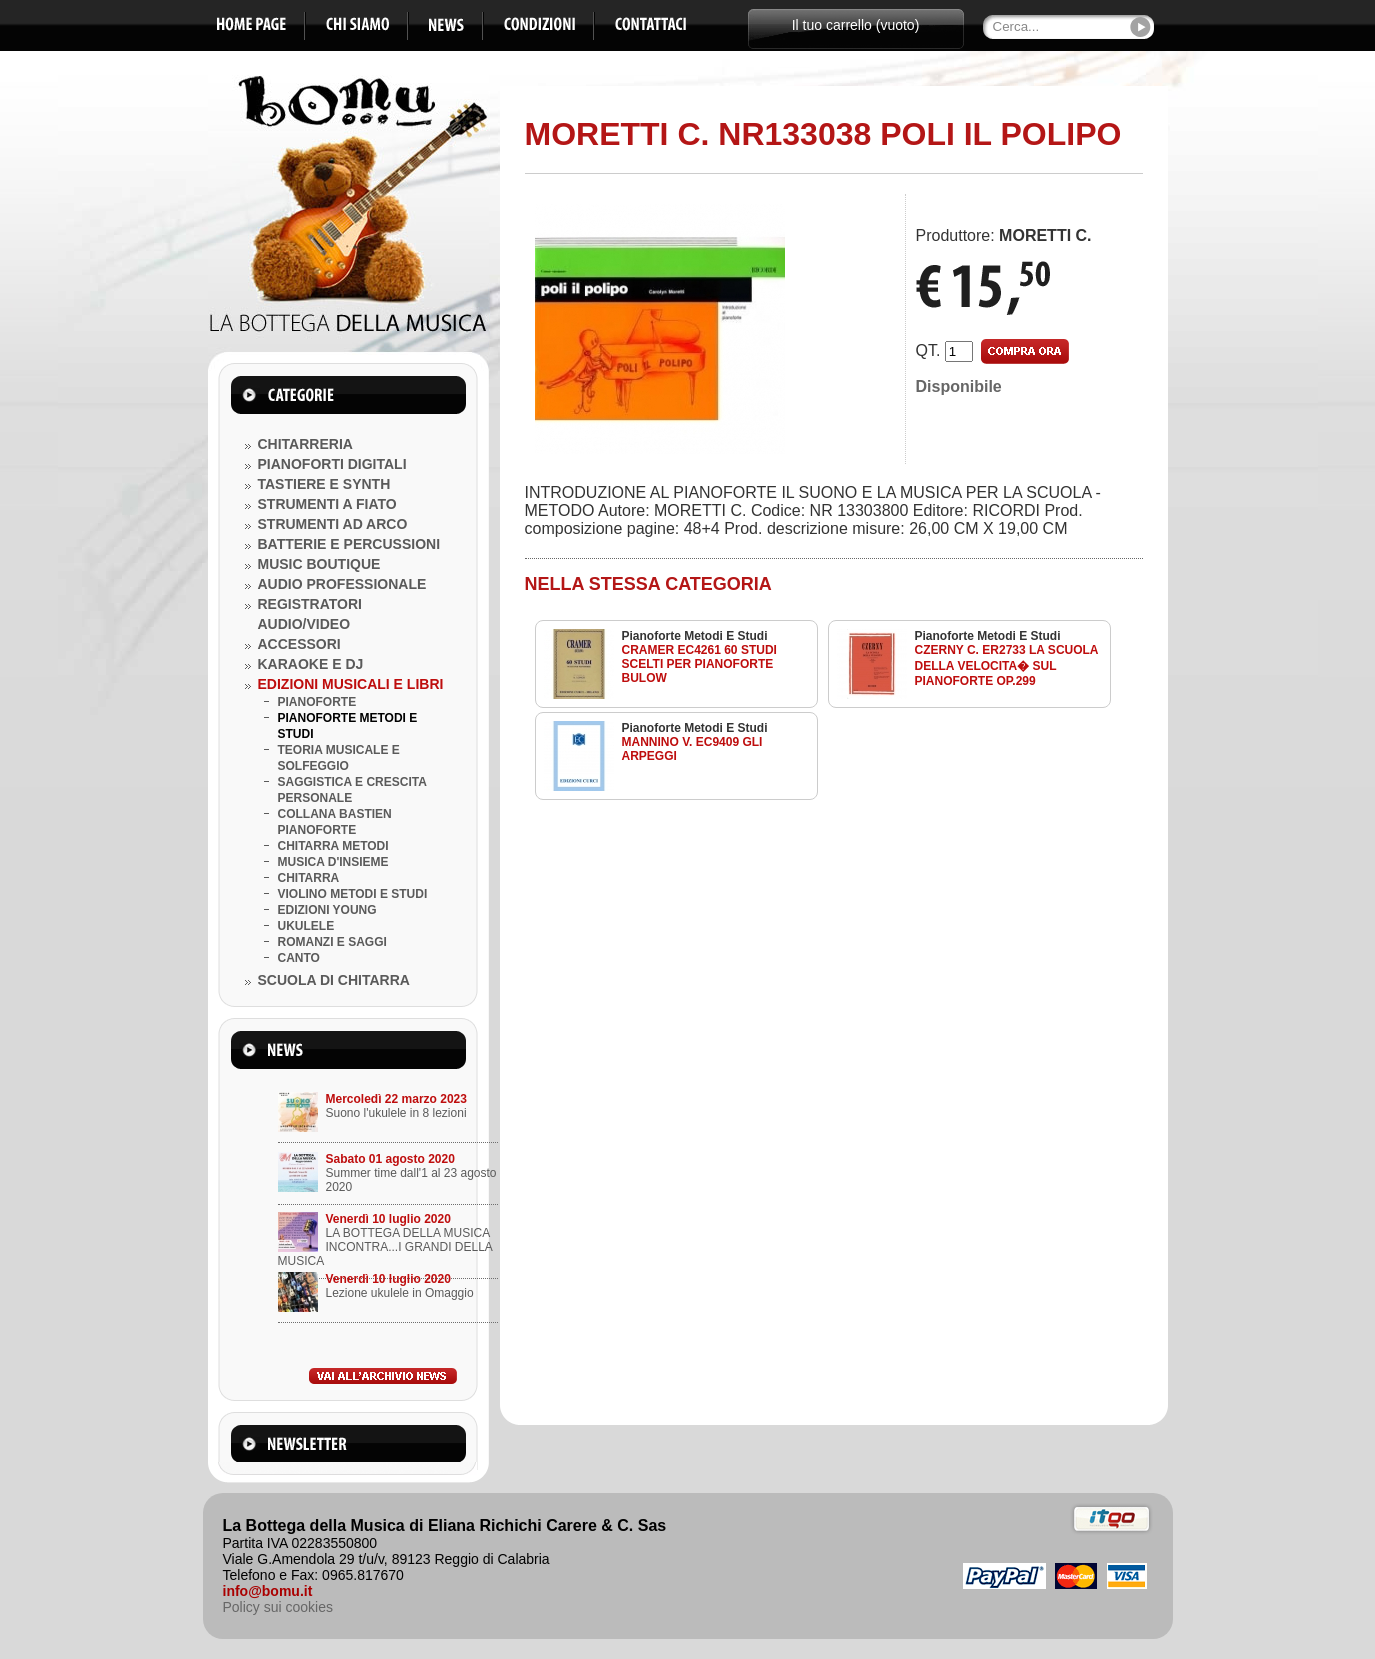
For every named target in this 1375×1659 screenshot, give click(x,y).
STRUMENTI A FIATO (327, 504)
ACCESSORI (299, 644)
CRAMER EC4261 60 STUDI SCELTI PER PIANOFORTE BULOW (699, 664)
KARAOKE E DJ (311, 664)
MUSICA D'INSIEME (333, 862)
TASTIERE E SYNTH (324, 484)
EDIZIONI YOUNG (327, 910)
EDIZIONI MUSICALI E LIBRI (351, 684)
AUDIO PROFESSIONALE (342, 584)
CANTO (299, 958)
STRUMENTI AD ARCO (333, 524)
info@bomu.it (268, 1591)
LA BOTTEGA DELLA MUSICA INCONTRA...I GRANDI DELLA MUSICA (385, 1247)
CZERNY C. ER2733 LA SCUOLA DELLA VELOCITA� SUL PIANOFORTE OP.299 (1007, 665)
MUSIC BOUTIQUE (319, 564)
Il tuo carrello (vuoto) (856, 25)
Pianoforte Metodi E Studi (695, 636)
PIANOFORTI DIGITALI (332, 464)
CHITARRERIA (305, 444)
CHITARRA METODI (333, 846)
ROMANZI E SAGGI (332, 942)
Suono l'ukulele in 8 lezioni (396, 1113)
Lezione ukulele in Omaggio (400, 1293)
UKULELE (306, 926)
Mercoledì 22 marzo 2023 (396, 1099)
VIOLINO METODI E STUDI (353, 894)
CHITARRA (309, 878)
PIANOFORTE (317, 702)
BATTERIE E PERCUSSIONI (349, 544)
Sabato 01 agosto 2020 (390, 1159)
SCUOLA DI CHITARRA (334, 980)
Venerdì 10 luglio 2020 (388, 1219)
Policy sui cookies (278, 1607)
